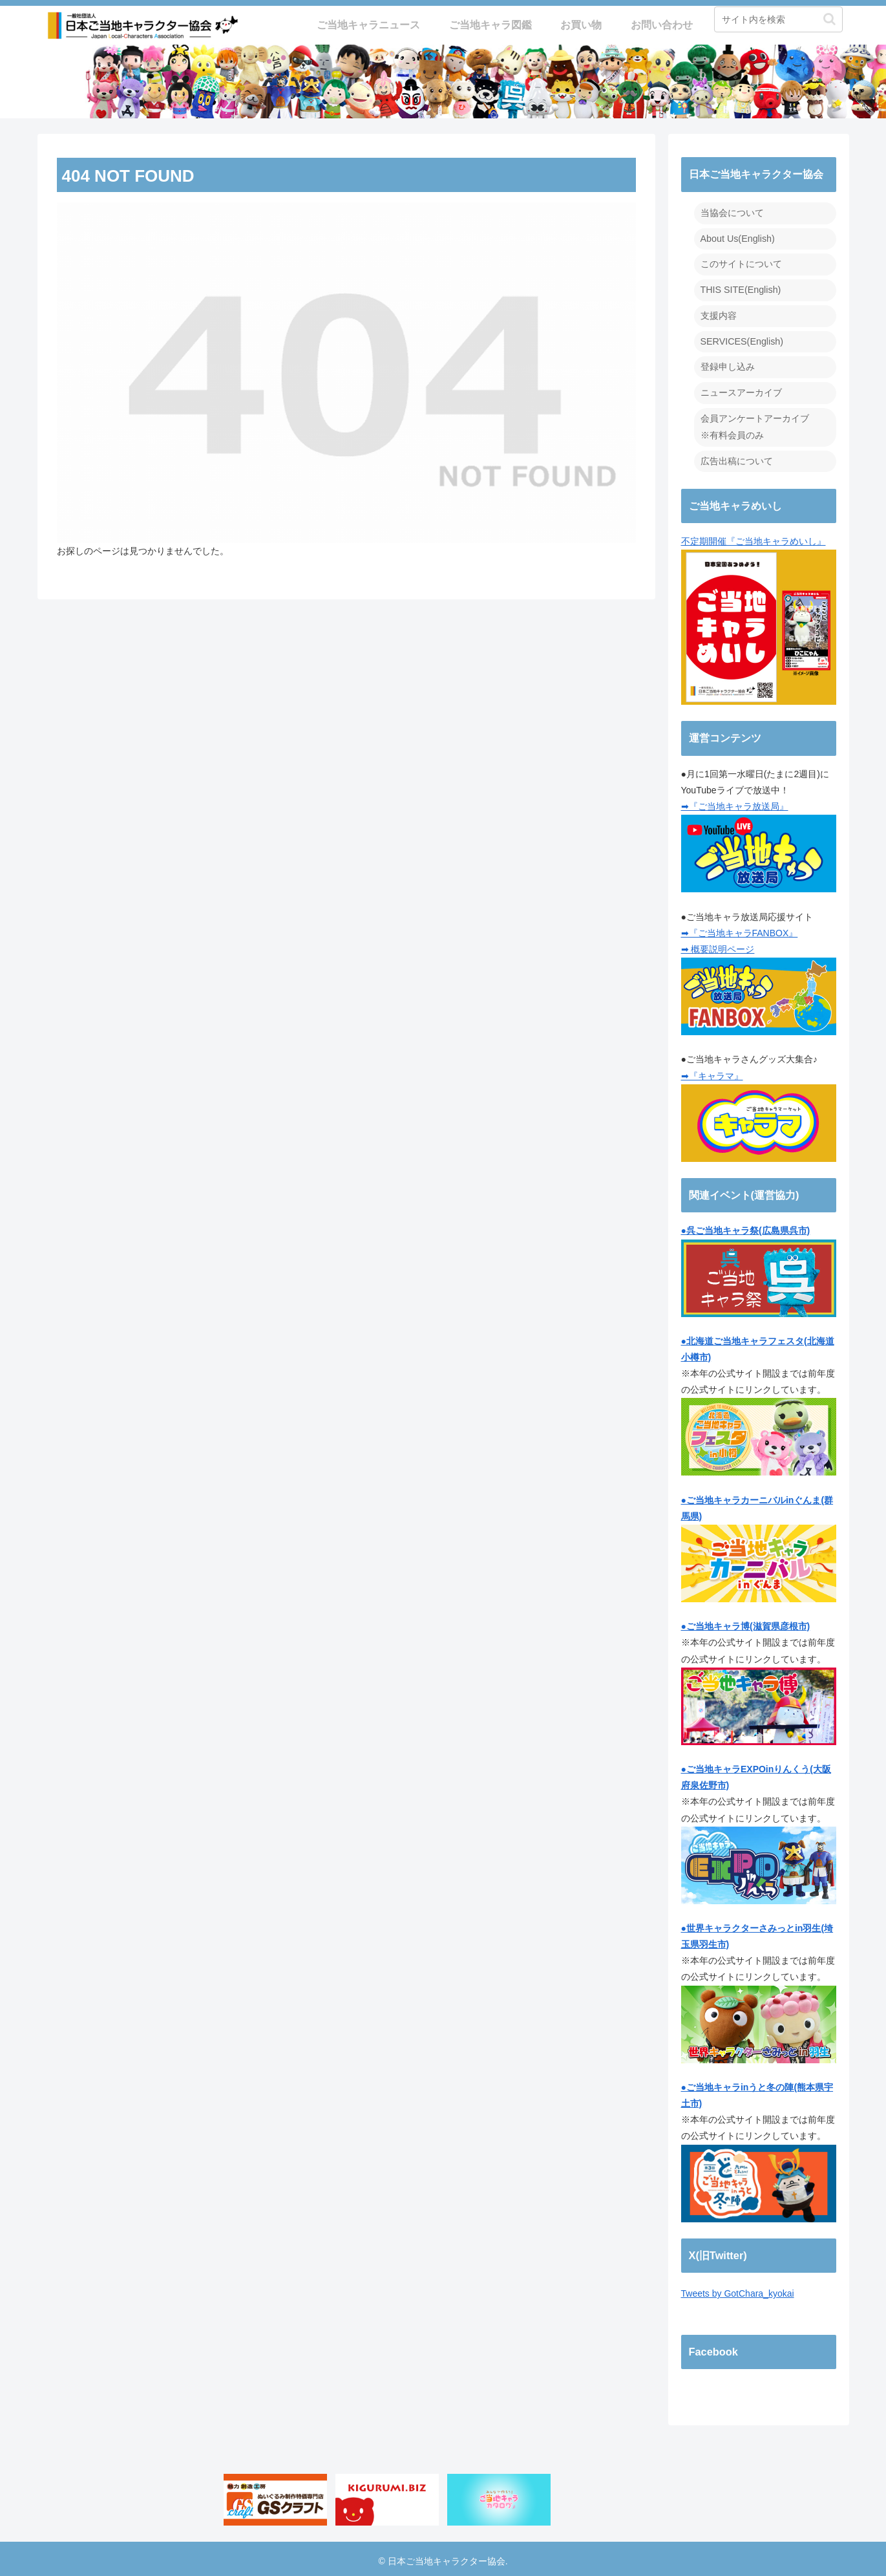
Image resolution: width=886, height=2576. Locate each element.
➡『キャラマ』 (712, 1071)
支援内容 (719, 313)
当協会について (732, 213)
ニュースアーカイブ (741, 390)
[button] (829, 19)
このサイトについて (741, 263)
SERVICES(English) (741, 339)
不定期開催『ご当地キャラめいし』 (758, 615)
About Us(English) (737, 238)
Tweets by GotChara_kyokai (737, 2289)
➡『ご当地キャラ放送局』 (734, 802)
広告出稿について (737, 457)
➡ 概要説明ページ (718, 944)
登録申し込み (728, 365)
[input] (778, 19)
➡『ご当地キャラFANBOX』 (739, 928)
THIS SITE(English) (740, 288)
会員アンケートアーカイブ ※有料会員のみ (755, 423)
